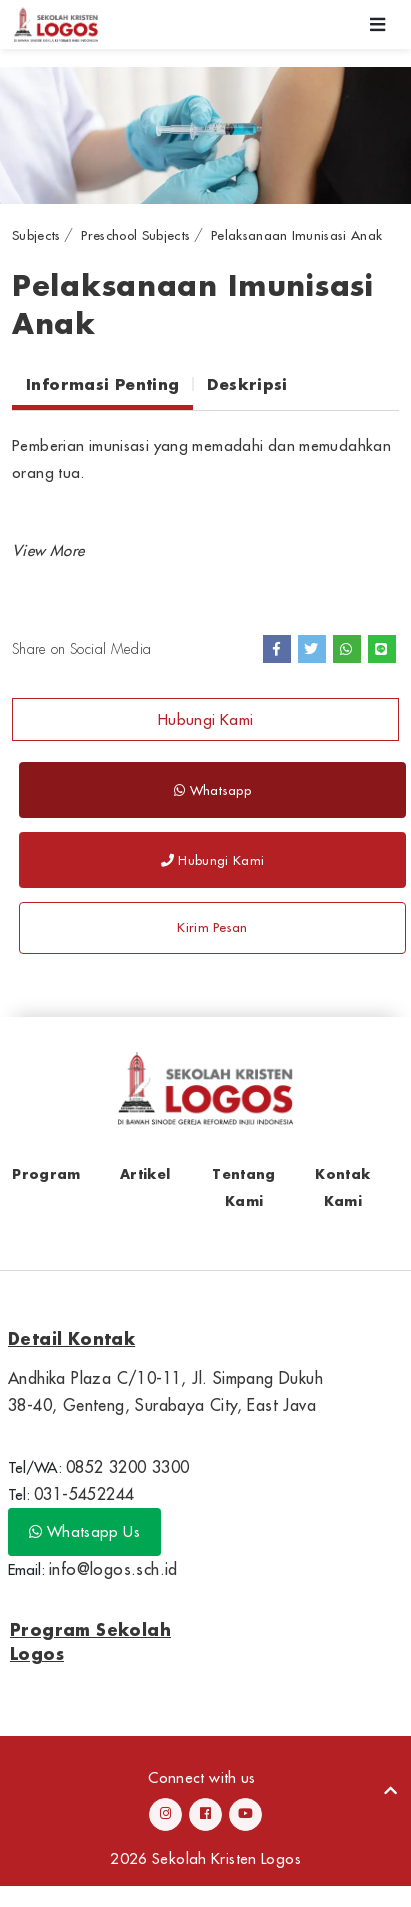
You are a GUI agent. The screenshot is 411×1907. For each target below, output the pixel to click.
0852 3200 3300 (128, 1467)
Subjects (36, 235)
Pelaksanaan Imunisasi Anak (296, 235)
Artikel (145, 1173)
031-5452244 (84, 1494)
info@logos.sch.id (113, 1569)
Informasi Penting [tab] (102, 384)
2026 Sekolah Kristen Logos (205, 1858)
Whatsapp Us (84, 1531)
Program (46, 1173)
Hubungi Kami (206, 719)
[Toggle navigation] (378, 24)
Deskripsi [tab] (247, 384)
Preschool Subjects (135, 235)
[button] (48, 550)
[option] (205, 135)
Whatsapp (212, 790)
